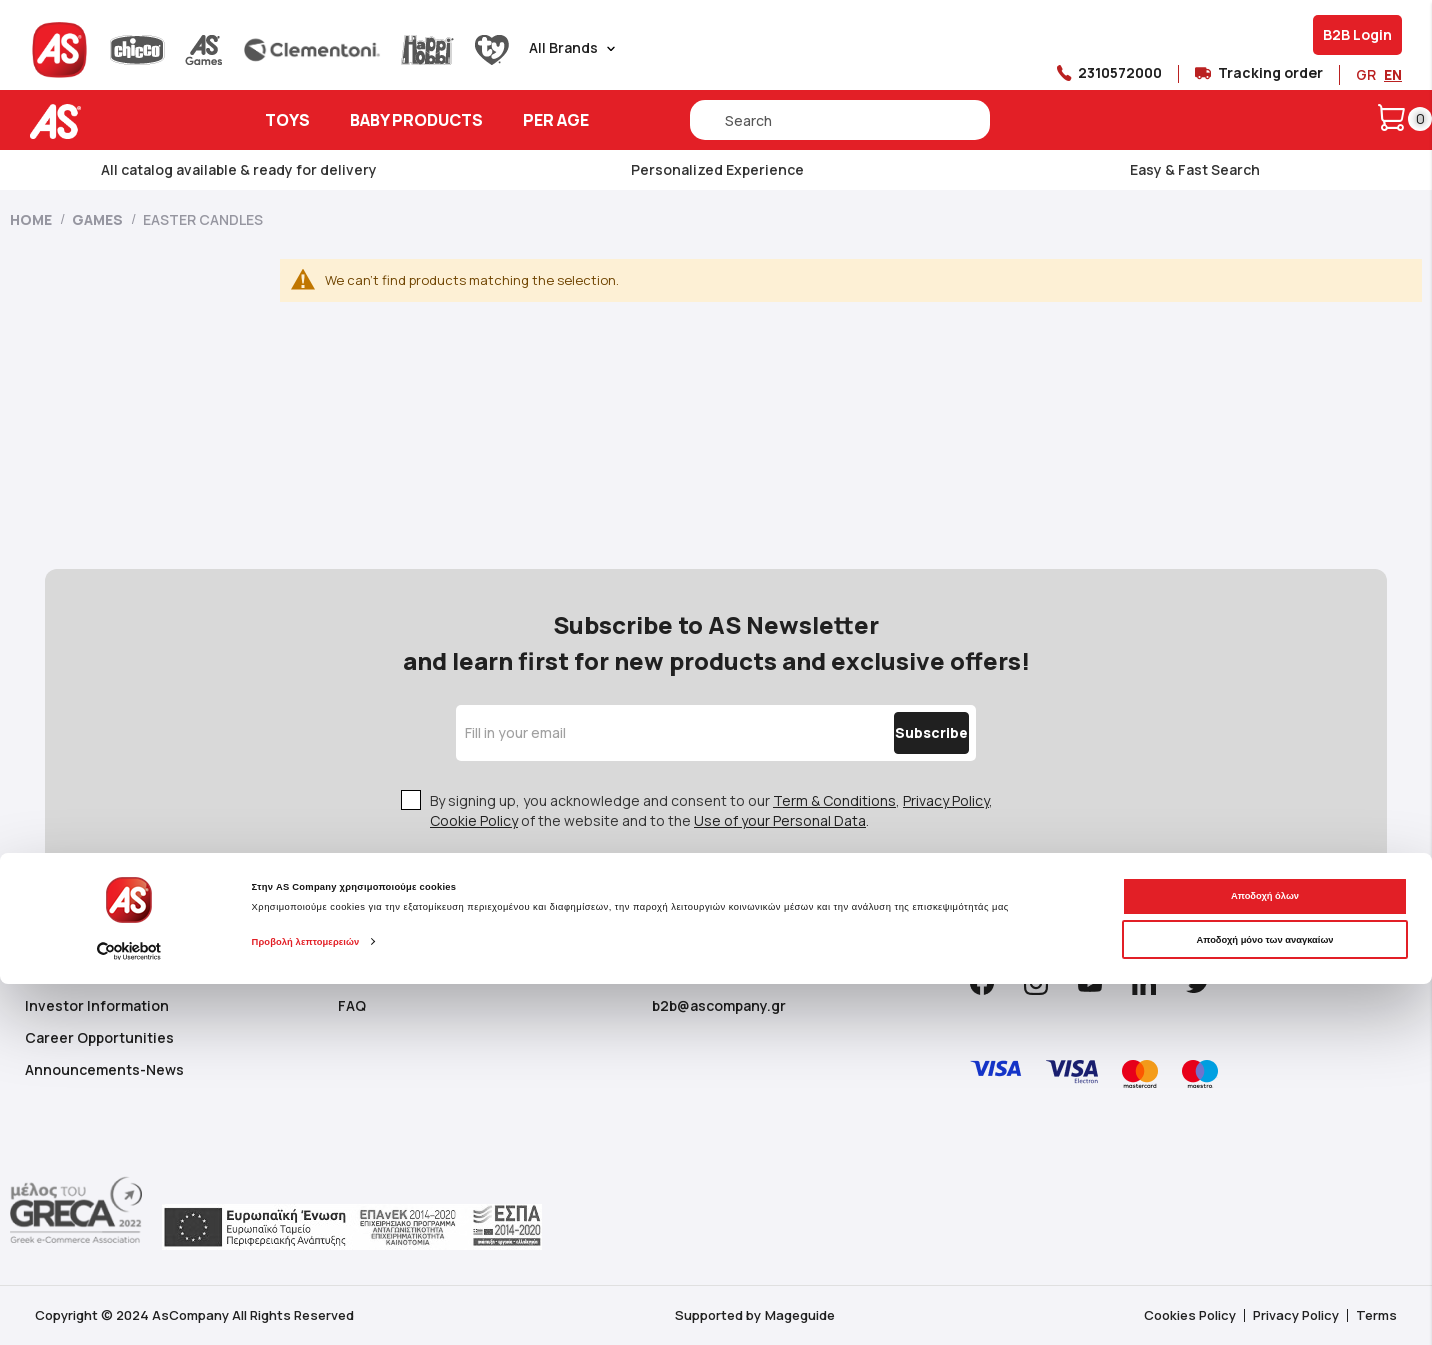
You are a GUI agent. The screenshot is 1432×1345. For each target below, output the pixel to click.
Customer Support (402, 973)
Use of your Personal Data (780, 820)
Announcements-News (104, 1069)
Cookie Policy (474, 820)
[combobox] (840, 120)
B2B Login (1357, 34)
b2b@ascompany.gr (719, 1005)
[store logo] (117, 121)
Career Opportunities (99, 1037)
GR (1366, 74)
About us (55, 973)
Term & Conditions (834, 800)
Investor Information (97, 1005)
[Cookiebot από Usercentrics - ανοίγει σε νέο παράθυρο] (129, 1311)
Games (99, 219)
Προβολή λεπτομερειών (306, 1303)
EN (1393, 74)
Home (32, 219)
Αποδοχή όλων (1265, 1257)
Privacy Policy (946, 800)
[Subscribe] (889, 733)
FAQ (352, 1005)
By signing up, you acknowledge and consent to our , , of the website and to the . (711, 810)
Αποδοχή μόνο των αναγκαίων (1264, 1300)
